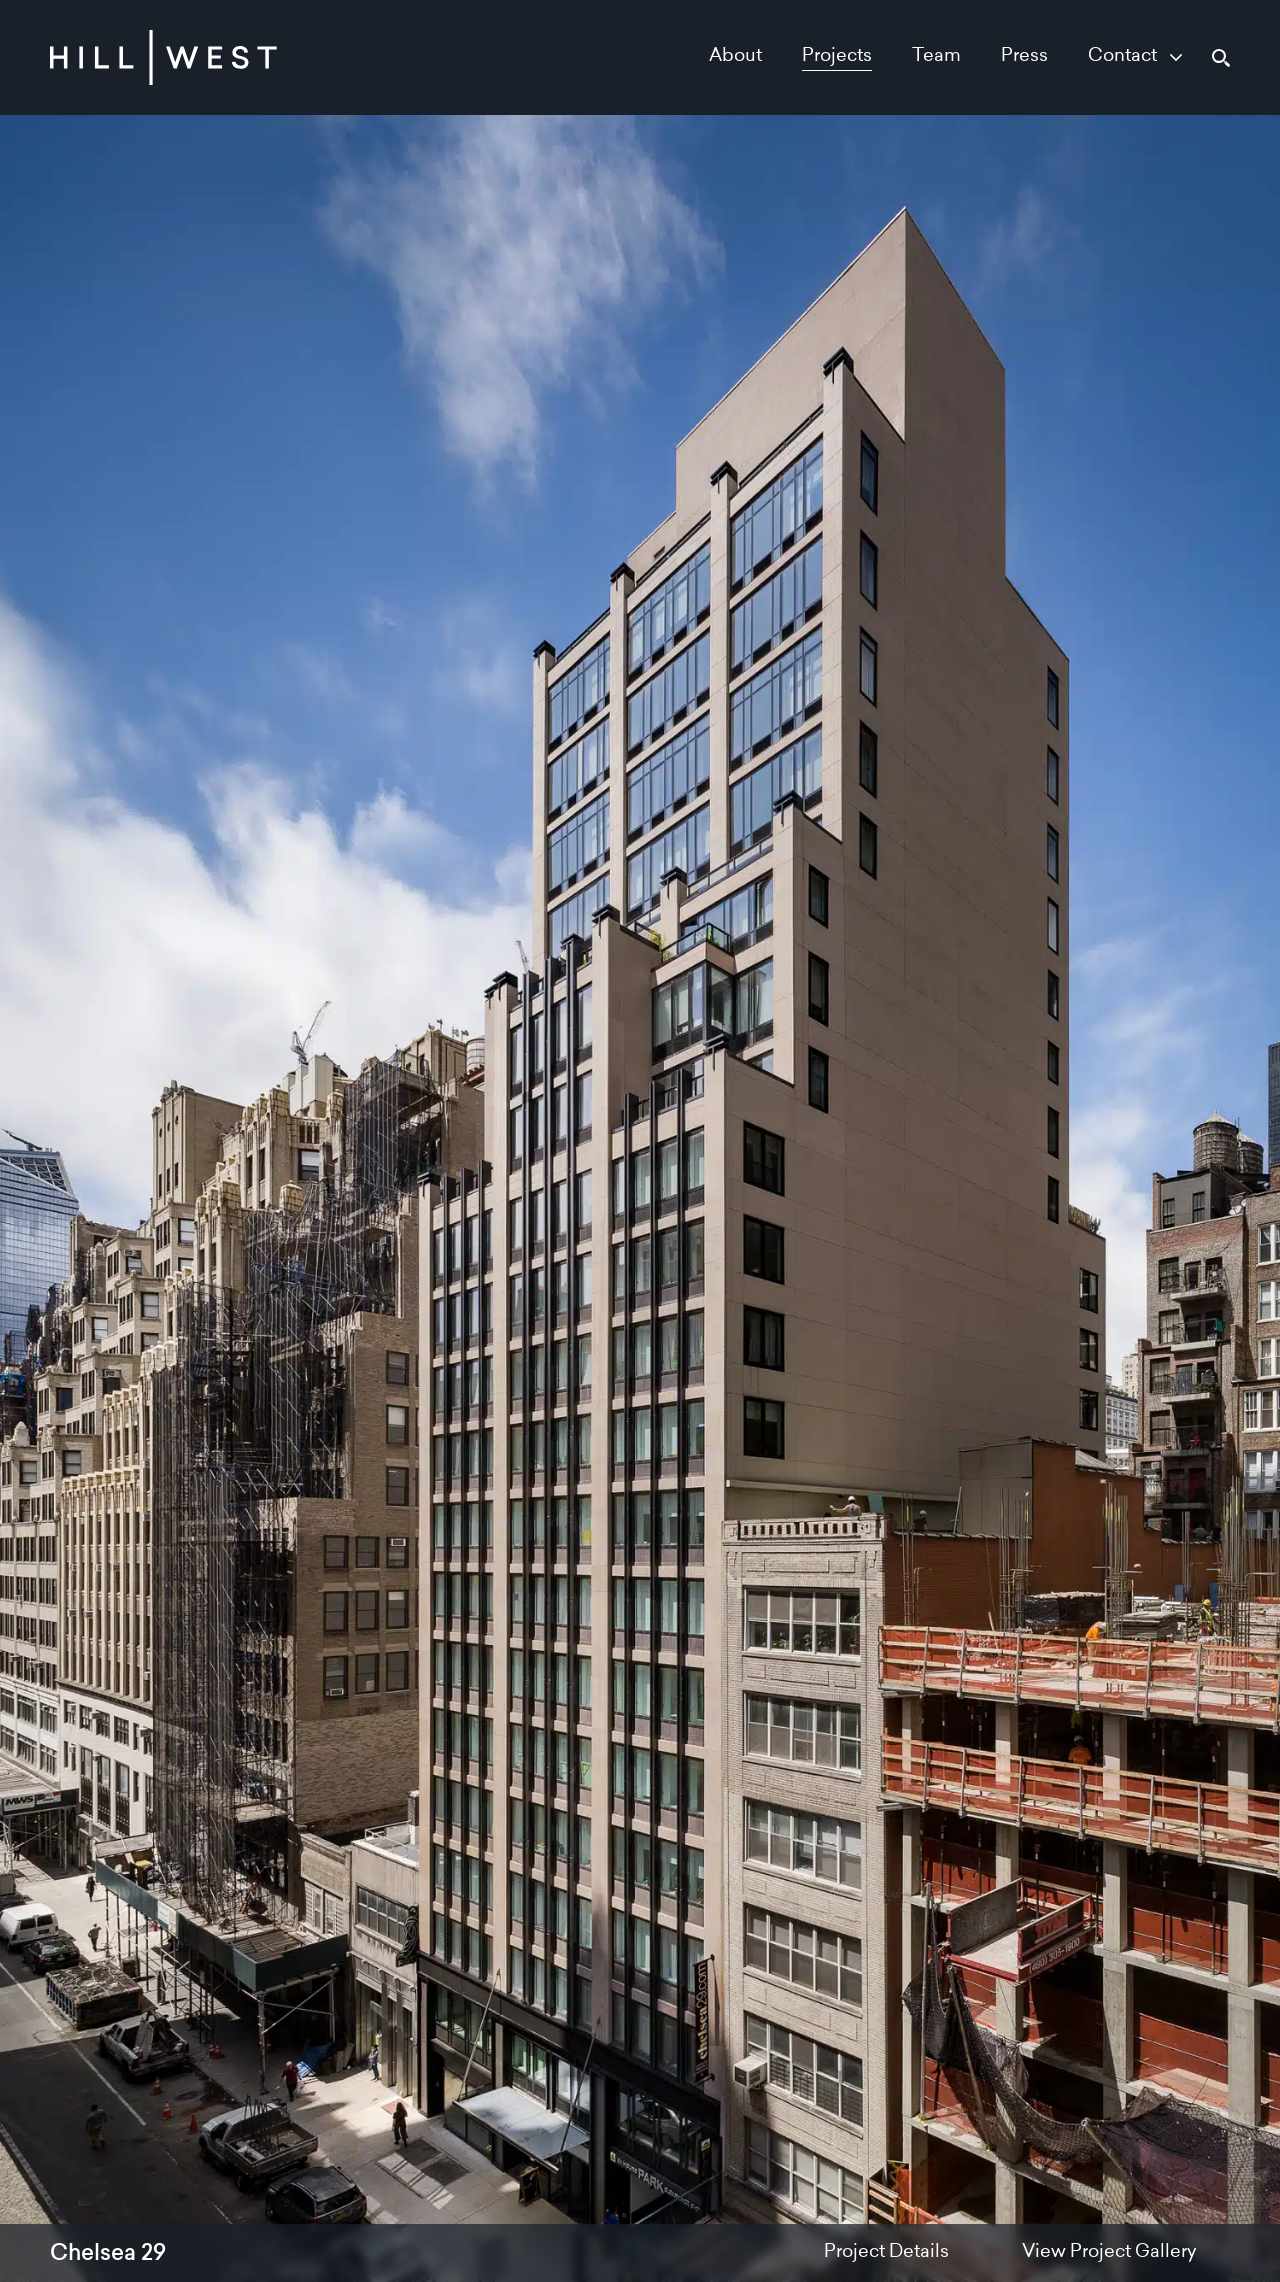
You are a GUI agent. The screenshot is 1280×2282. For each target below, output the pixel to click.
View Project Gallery (1109, 2253)
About (735, 57)
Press (1024, 57)
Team (936, 57)
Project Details (886, 2253)
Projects (837, 57)
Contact (1122, 57)
